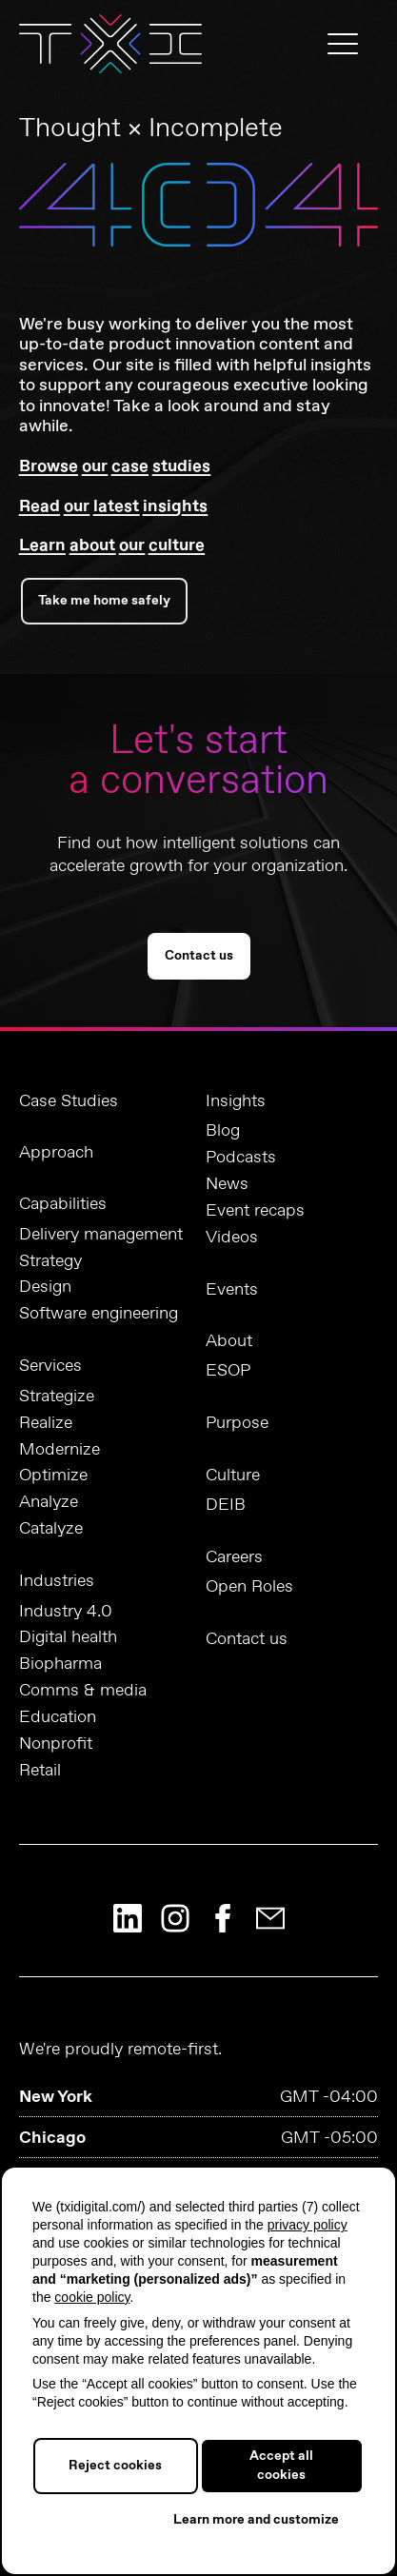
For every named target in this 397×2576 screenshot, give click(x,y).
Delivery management (101, 1235)
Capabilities (63, 1204)
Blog (223, 1131)
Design (45, 1287)
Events (232, 1289)
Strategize (56, 1397)
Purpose (237, 1423)
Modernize (59, 1450)
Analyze (48, 1503)
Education (57, 1718)
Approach (56, 1152)
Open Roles (249, 1587)
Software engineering (98, 1314)
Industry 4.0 (65, 1612)
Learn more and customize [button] (256, 2519)
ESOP (228, 1371)
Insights (236, 1101)
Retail (40, 1771)
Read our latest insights (113, 506)
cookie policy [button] (91, 2297)
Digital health (68, 1638)
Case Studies (68, 1101)
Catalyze (51, 1529)
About (229, 1341)
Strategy (50, 1262)
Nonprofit (55, 1744)
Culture (233, 1475)
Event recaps (255, 1211)
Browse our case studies (114, 466)
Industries (56, 1581)
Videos (232, 1238)
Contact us (199, 955)
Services (50, 1366)
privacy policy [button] (307, 2224)
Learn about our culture (112, 545)
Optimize (53, 1476)
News (227, 1185)
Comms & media (83, 1691)
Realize (45, 1424)
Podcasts (241, 1158)
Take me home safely (104, 600)
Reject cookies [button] (115, 2465)
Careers (234, 1557)
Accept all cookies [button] (281, 2465)
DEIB (226, 1505)
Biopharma (60, 1664)
